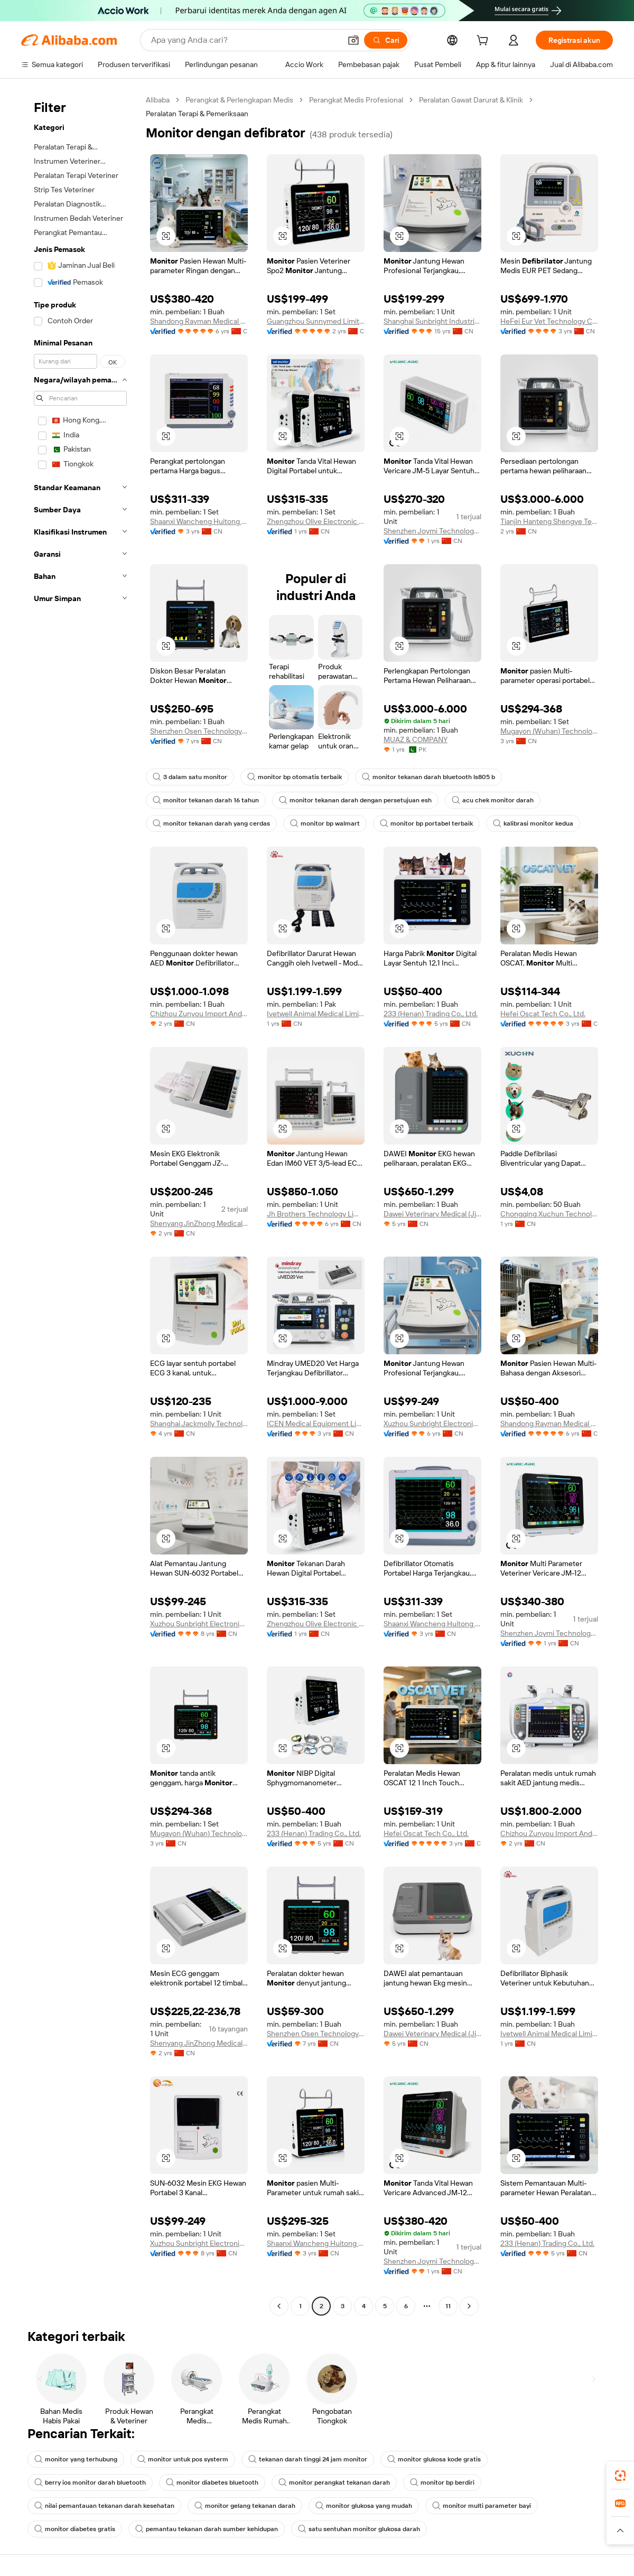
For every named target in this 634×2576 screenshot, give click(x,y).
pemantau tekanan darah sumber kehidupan (206, 2529)
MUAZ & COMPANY (415, 739)
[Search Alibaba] (245, 40)
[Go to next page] (469, 2306)
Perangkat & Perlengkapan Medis (239, 100)
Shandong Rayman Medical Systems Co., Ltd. (199, 321)
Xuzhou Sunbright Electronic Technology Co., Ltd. (432, 1423)
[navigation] (80, 1204)
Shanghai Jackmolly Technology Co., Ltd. (199, 1423)
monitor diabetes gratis (74, 2529)
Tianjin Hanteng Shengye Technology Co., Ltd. (549, 521)
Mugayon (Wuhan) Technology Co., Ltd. (549, 731)
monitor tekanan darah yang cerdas (211, 823)
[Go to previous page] (278, 2306)
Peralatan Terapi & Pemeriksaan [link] (197, 113)
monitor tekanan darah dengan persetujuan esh (355, 800)
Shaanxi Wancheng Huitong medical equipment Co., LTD (199, 521)
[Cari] (385, 40)
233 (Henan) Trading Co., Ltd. (431, 1013)
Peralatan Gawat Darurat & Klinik (471, 100)
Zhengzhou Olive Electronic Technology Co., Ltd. (316, 521)
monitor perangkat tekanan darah (334, 2482)
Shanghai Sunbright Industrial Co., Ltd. (432, 321)
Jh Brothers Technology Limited (316, 1214)
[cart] (484, 42)
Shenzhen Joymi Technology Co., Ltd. (432, 531)
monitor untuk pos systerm (182, 2459)
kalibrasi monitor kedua (533, 823)
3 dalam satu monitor (190, 777)
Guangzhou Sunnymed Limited (316, 321)
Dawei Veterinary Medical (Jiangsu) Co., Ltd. (432, 1214)
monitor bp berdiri (442, 2482)
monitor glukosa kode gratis (434, 2459)
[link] (620, 2475)
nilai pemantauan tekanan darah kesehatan (104, 2506)
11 (448, 2306)
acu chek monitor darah (493, 800)
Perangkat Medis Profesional (356, 100)
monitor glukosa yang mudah (363, 2506)
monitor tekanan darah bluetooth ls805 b (428, 777)
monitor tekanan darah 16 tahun (206, 800)
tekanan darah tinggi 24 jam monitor (307, 2459)
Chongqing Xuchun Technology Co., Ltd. (549, 1214)
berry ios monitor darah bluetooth (90, 2482)
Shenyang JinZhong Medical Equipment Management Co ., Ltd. (199, 1223)
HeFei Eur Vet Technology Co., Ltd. (549, 321)
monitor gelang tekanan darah (244, 2506)
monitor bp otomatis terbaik (294, 777)
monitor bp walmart (325, 823)
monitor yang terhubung (75, 2459)
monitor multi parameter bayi (481, 2506)
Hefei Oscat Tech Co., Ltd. (542, 1013)
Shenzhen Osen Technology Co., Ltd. (199, 731)
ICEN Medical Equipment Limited (316, 1423)
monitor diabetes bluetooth (212, 2482)
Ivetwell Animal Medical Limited (316, 1013)
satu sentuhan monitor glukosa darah (359, 2529)
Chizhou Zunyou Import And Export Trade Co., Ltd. (199, 1013)
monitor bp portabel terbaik (426, 823)
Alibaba (158, 100)
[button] (353, 40)
